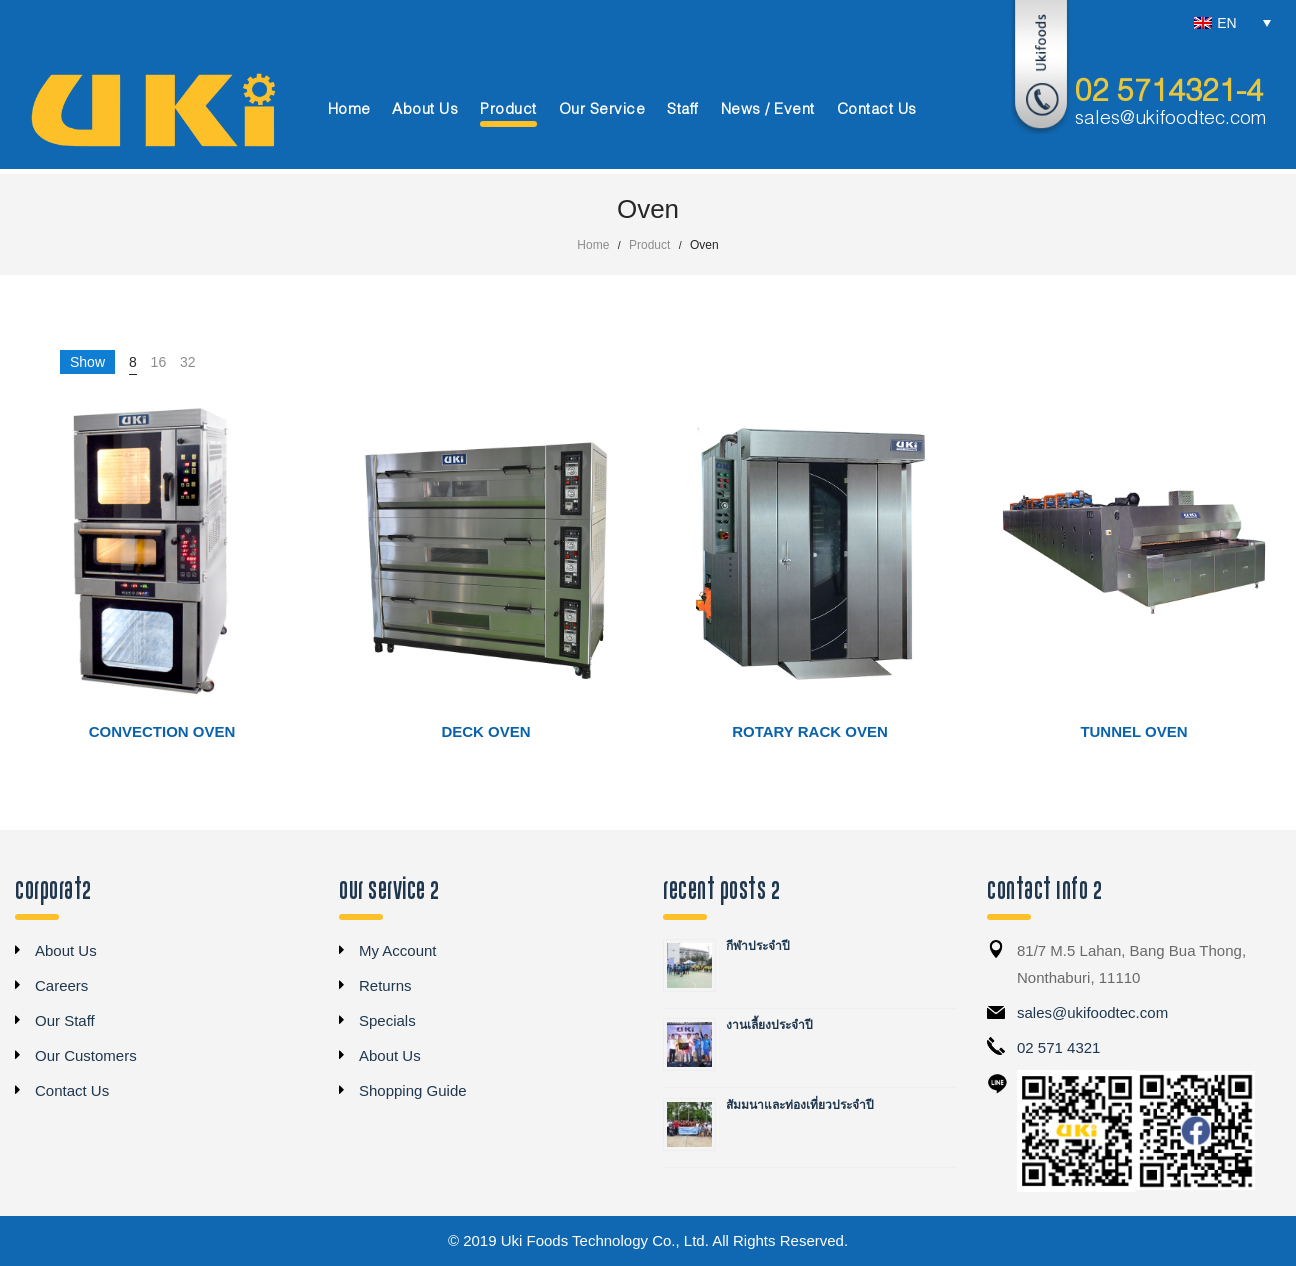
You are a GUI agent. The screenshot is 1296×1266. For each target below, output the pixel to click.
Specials (387, 1020)
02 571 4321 (1058, 1047)
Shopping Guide (413, 1090)
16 (159, 362)
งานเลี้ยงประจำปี (769, 1025)
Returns (385, 985)
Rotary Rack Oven (810, 731)
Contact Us (72, 1090)
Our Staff (65, 1020)
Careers (61, 985)
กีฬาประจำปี (758, 946)
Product (649, 245)
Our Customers (86, 1055)
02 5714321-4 (1169, 93)
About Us (66, 950)
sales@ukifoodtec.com (1170, 119)
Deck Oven (485, 731)
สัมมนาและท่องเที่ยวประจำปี (800, 1105)
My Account (398, 950)
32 (188, 362)
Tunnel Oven (1133, 731)
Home (593, 245)
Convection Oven (162, 731)
